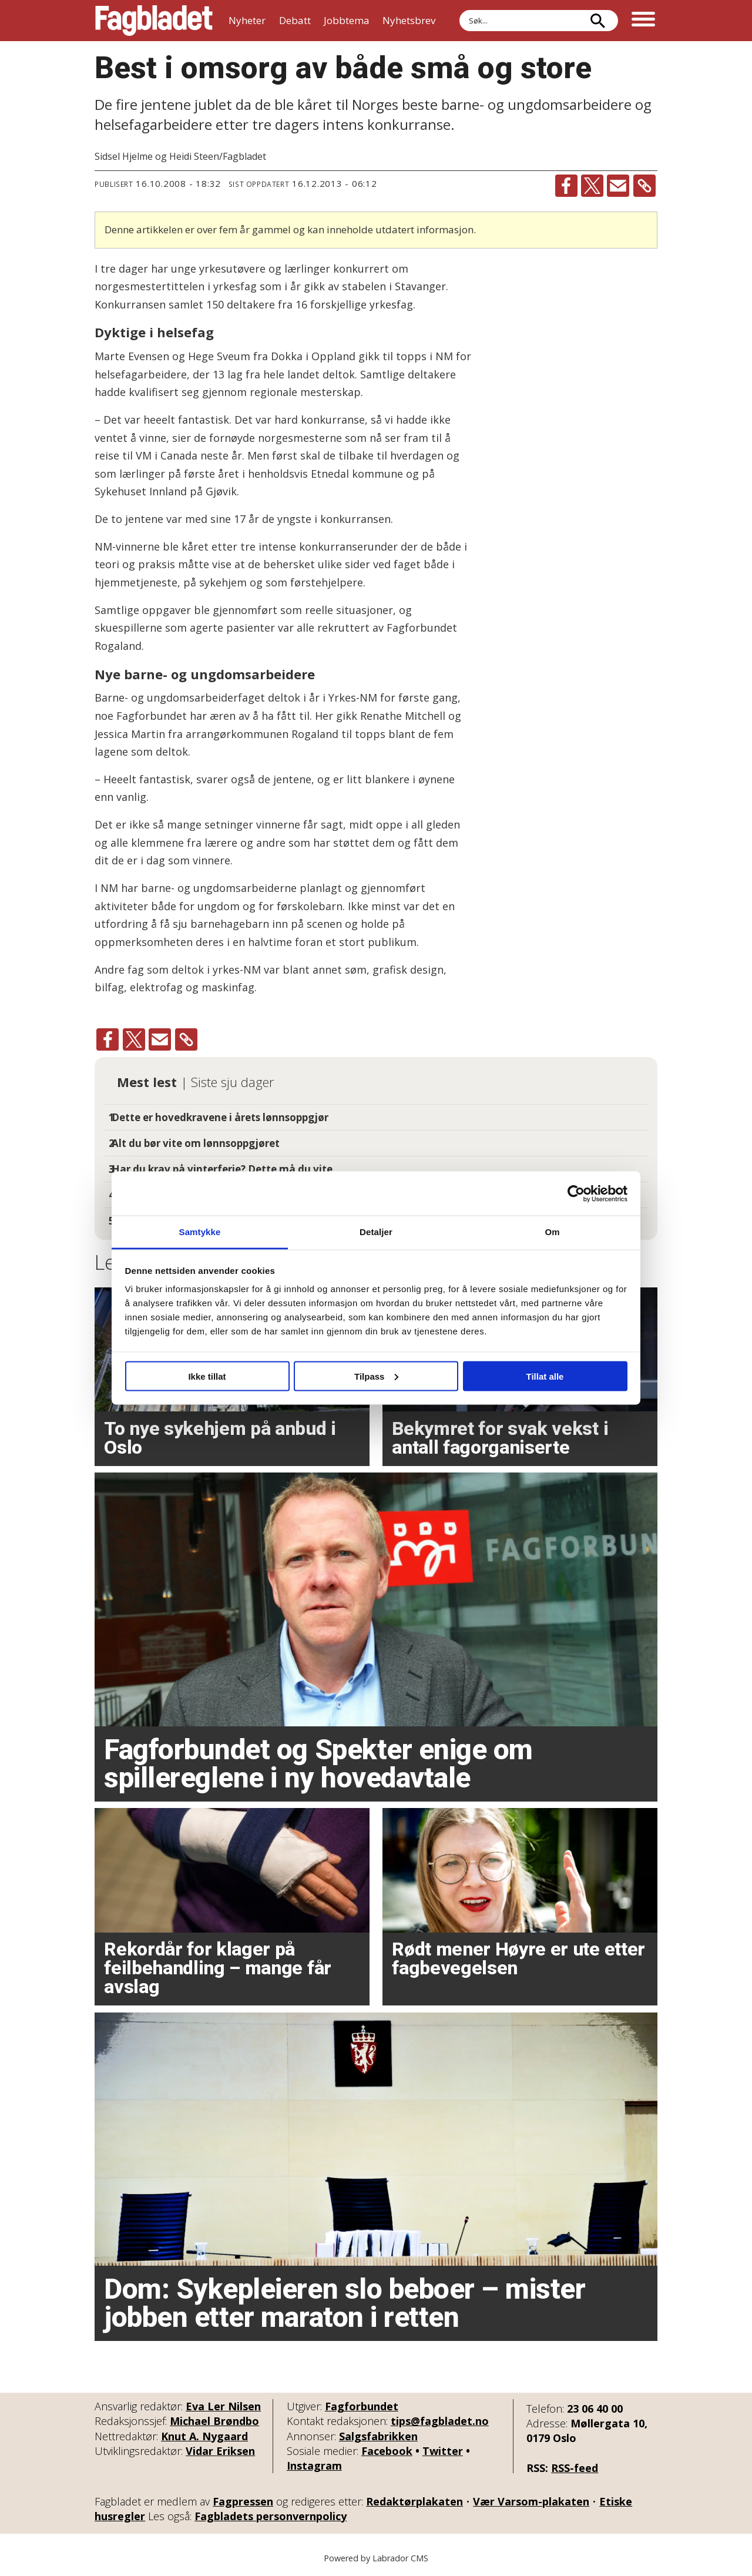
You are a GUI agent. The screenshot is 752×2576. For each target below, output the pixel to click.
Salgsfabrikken (378, 2436)
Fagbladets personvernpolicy (270, 2516)
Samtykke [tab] (200, 1232)
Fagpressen (243, 2501)
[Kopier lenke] (644, 186)
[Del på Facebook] (566, 186)
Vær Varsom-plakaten (531, 2501)
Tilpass (376, 1376)
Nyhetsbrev (408, 20)
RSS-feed (574, 2468)
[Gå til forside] (154, 20)
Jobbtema (347, 20)
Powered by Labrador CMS (376, 2558)
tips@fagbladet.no (440, 2421)
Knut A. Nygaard (204, 2436)
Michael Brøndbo (214, 2421)
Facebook (386, 2451)
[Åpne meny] (643, 20)
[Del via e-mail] (618, 186)
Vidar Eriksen (220, 2451)
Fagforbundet (361, 2406)
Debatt (295, 20)
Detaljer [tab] (376, 1232)
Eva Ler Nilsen (223, 2406)
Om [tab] (552, 1232)
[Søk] (597, 20)
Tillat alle (545, 1376)
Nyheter (247, 20)
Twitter (442, 2451)
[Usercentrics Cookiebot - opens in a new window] (576, 1193)
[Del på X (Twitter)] (592, 186)
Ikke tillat (207, 1376)
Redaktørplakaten (414, 2501)
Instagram (314, 2465)
